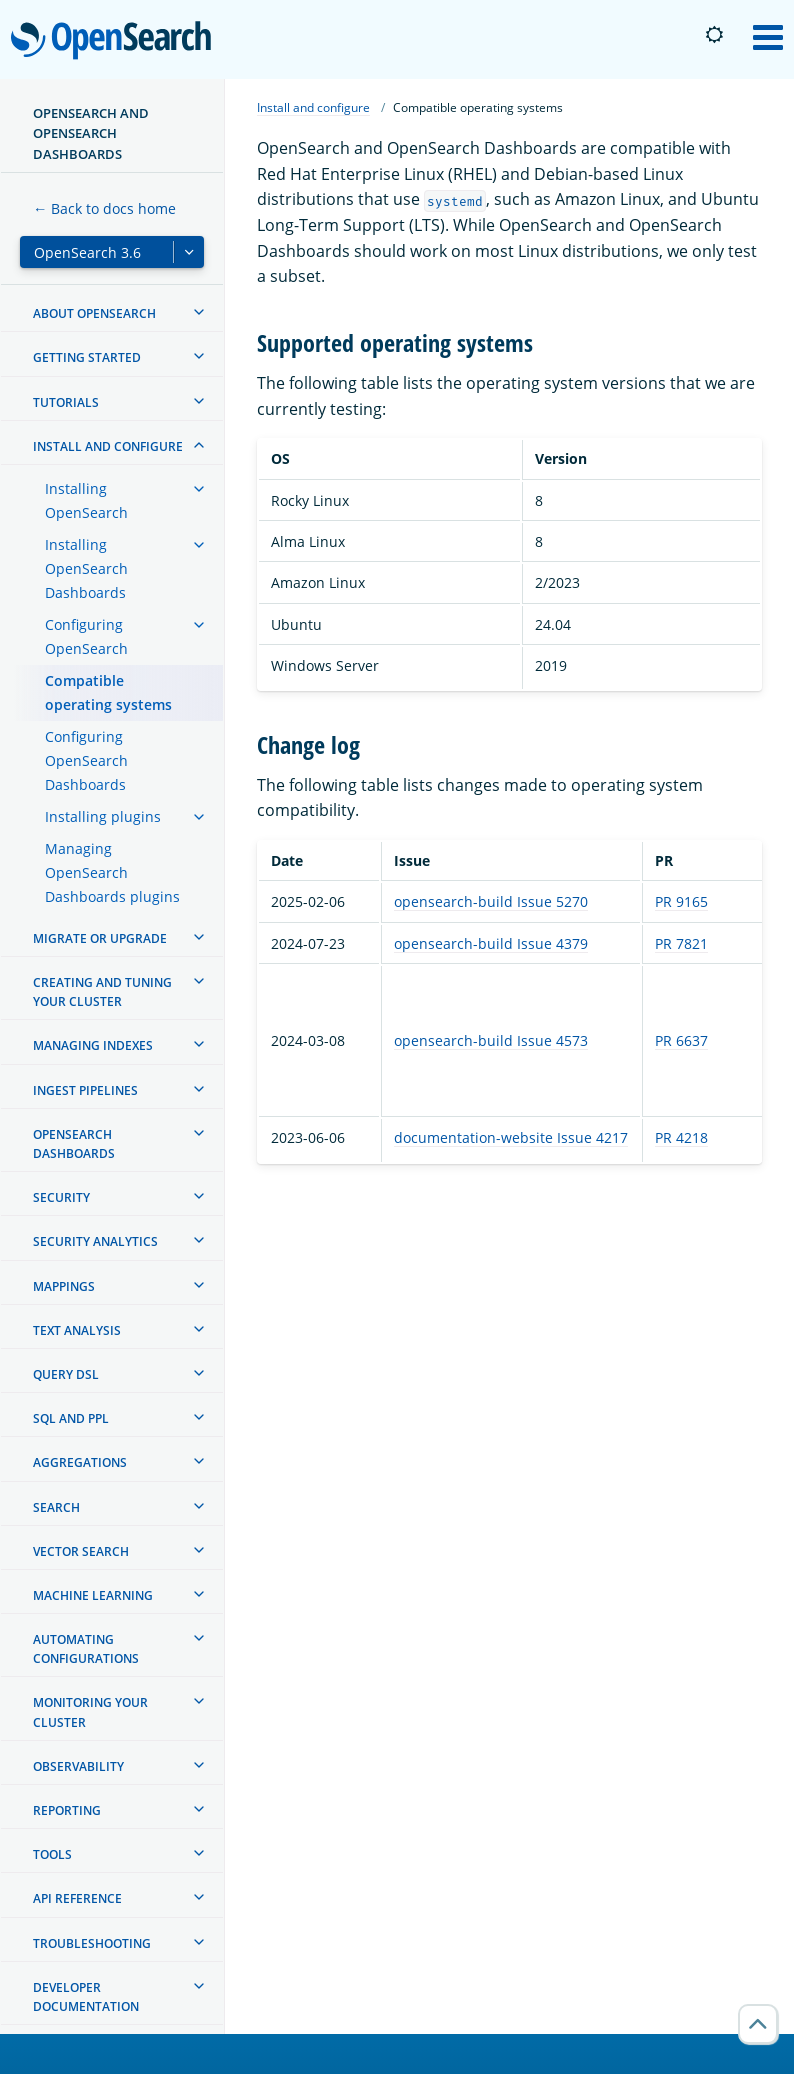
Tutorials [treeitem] (66, 402)
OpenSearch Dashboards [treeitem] (74, 1144)
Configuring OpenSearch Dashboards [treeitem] (86, 760)
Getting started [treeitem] (87, 357)
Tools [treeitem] (52, 1854)
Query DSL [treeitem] (66, 1374)
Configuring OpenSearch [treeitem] (86, 636)
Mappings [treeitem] (64, 1286)
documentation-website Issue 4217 (511, 1137)
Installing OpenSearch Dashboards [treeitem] (86, 568)
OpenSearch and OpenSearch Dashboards (91, 133)
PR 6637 (681, 1040)
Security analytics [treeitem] (95, 1241)
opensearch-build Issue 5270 (491, 901)
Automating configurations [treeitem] (86, 1649)
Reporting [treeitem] (67, 1810)
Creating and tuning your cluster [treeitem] (102, 992)
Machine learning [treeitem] (93, 1595)
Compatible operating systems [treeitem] (108, 692)
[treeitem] (199, 312)
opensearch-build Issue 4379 (491, 943)
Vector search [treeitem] (81, 1551)
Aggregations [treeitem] (80, 1462)
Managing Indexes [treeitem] (93, 1045)
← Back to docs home (104, 208)
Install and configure (313, 107)
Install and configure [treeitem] (108, 446)
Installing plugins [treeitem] (103, 816)
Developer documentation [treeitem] (86, 1997)
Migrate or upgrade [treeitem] (100, 938)
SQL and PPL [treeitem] (71, 1418)
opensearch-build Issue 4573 (491, 1040)
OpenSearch (116, 42)
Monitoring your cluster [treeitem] (90, 1712)
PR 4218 (681, 1137)
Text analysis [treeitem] (77, 1330)
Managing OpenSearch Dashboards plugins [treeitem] (112, 872)
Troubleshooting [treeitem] (92, 1943)
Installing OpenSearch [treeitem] (86, 500)
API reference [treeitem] (77, 1898)
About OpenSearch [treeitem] (94, 313)
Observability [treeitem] (78, 1766)
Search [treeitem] (56, 1507)
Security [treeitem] (61, 1197)
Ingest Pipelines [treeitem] (85, 1090)
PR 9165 (681, 901)
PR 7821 (681, 943)
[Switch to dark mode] (714, 35)
